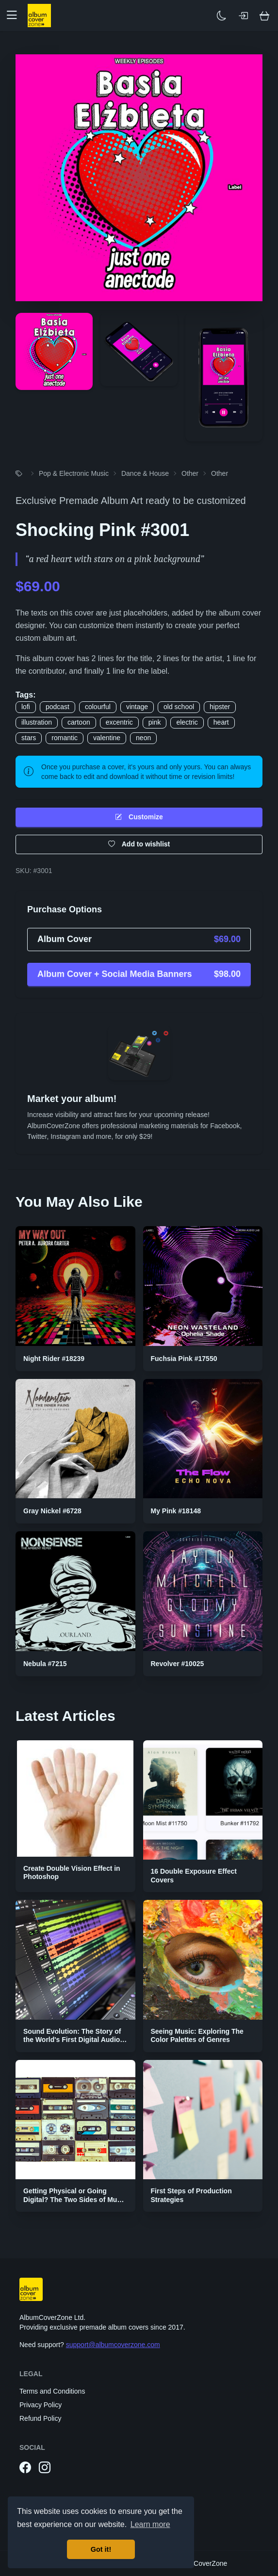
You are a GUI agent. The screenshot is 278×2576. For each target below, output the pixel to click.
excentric (119, 722)
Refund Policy (40, 2418)
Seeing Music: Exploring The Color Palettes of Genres (197, 2035)
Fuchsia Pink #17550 (184, 1358)
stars (28, 738)
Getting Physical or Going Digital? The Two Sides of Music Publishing (75, 2199)
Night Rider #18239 (53, 1358)
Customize (139, 817)
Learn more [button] (150, 2524)
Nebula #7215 (45, 1664)
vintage (137, 707)
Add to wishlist (139, 844)
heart (221, 722)
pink (154, 722)
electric (186, 722)
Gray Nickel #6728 (52, 1511)
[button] (15, 15)
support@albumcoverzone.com (113, 2345)
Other (189, 473)
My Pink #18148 (176, 1511)
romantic (64, 738)
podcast (57, 707)
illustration (36, 722)
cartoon (78, 722)
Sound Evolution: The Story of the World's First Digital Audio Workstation (72, 2039)
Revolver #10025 (177, 1664)
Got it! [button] (101, 2549)
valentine (106, 738)
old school (179, 707)
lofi (25, 707)
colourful (98, 707)
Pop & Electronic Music (74, 473)
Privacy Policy (40, 2405)
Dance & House (145, 473)
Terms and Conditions (52, 2391)
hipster (220, 707)
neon (143, 738)
